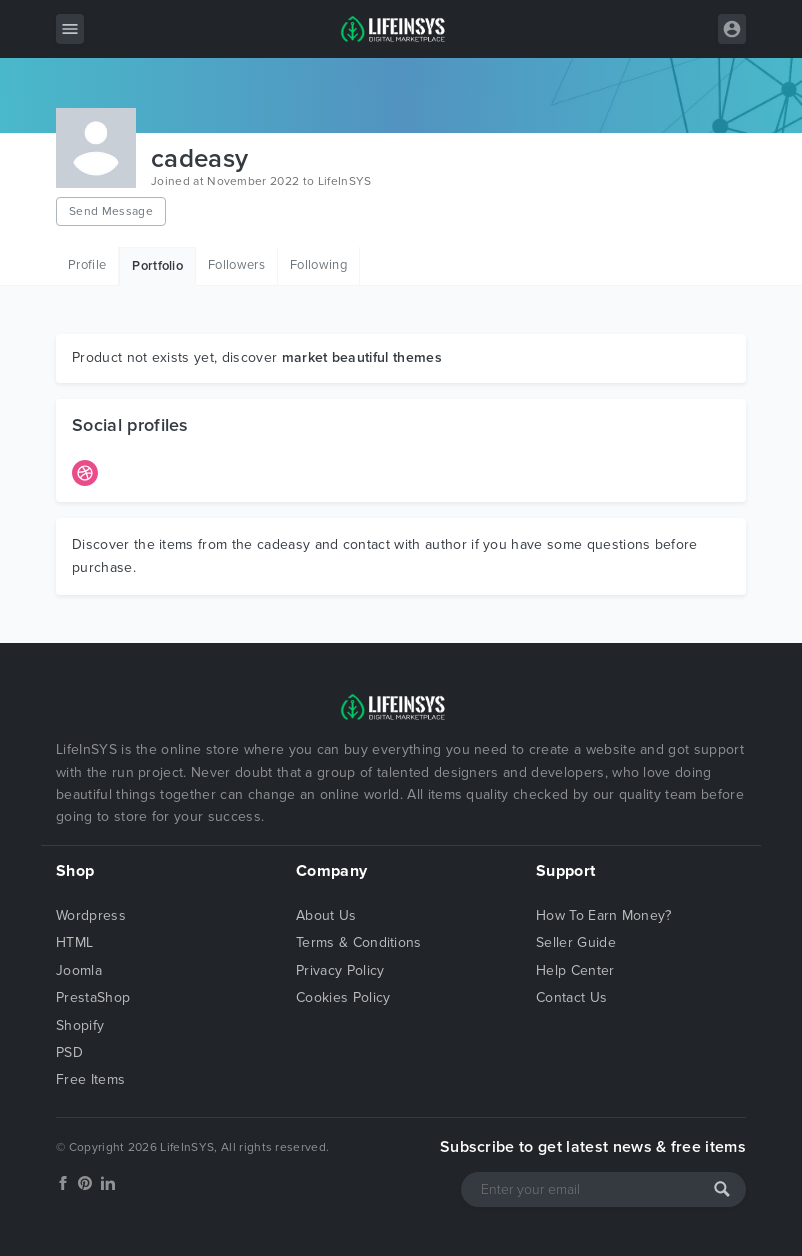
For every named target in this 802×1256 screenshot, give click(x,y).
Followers (236, 265)
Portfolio (157, 266)
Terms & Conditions (359, 942)
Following (318, 265)
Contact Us (571, 997)
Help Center (575, 970)
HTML (74, 942)
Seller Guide (576, 942)
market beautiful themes (362, 357)
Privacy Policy (340, 970)
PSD (69, 1052)
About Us (326, 915)
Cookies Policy (343, 997)
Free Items (90, 1079)
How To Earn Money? (604, 915)
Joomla (79, 970)
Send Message (111, 211)
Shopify (80, 1025)
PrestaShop (93, 997)
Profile (87, 265)
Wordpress (91, 915)
